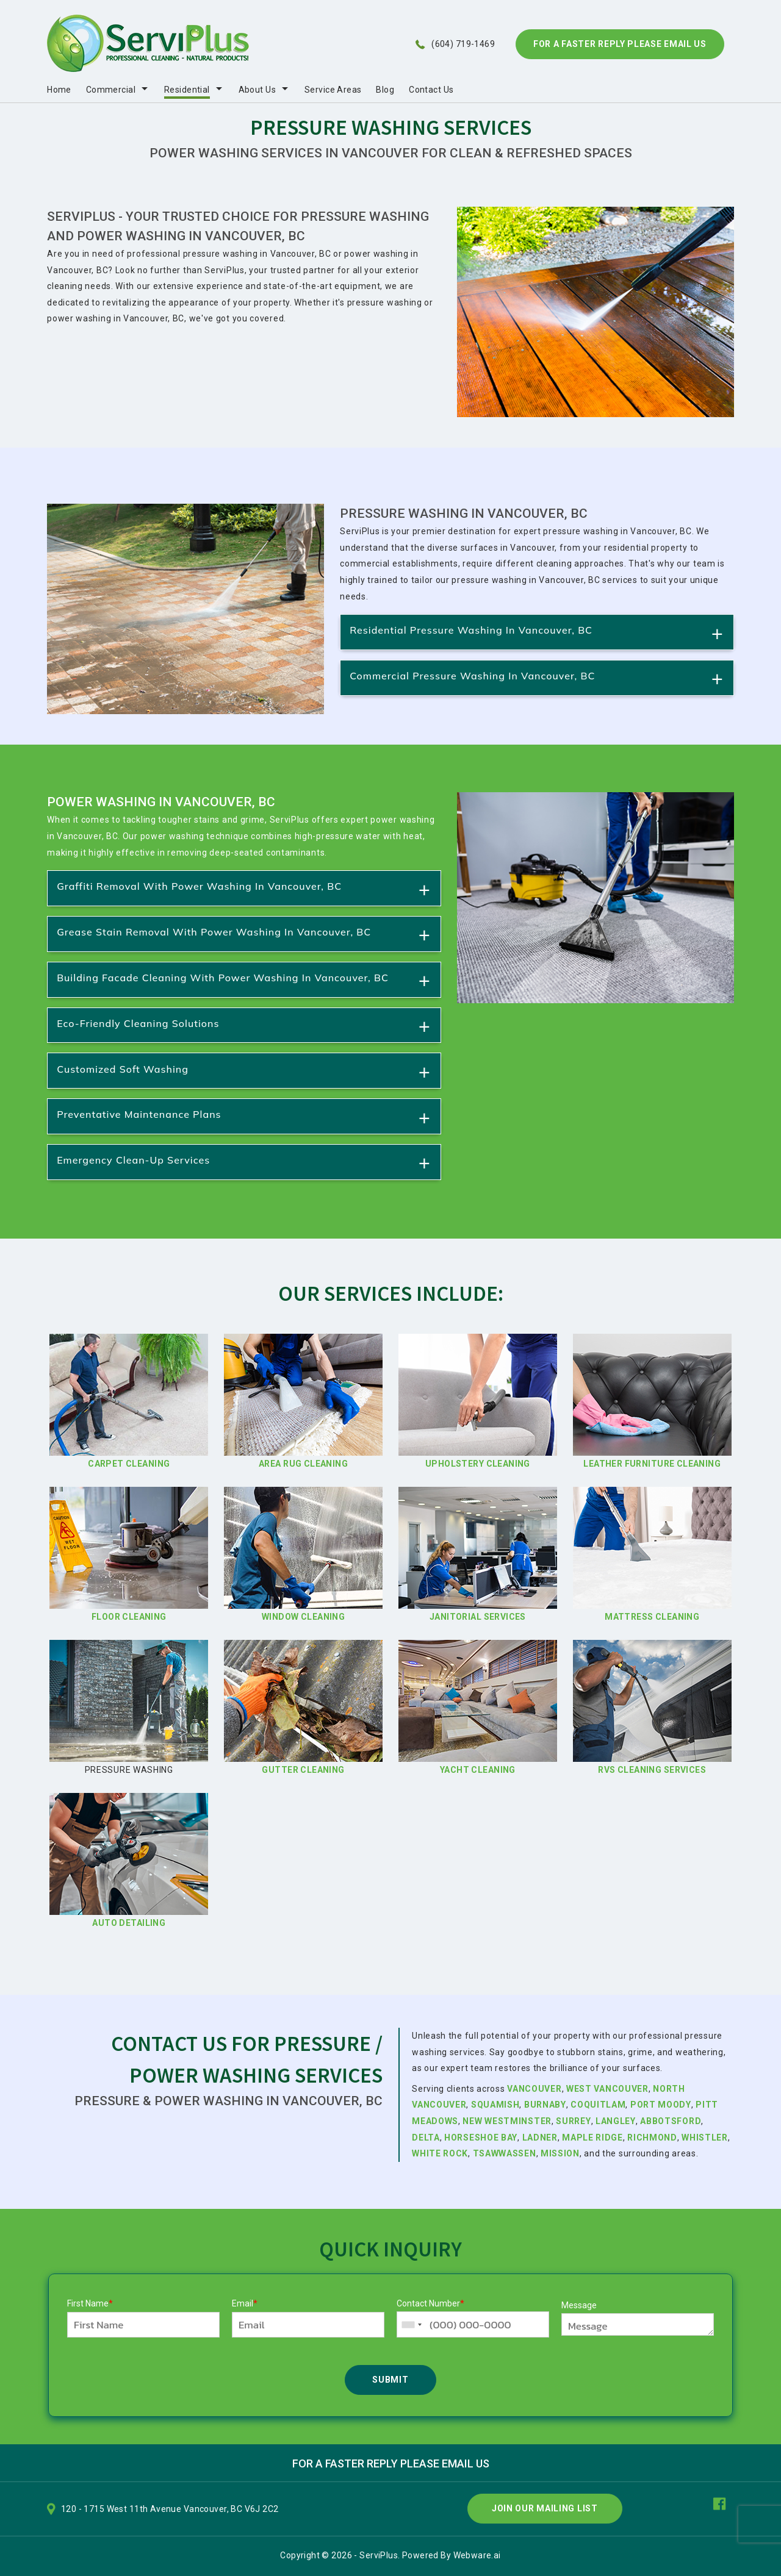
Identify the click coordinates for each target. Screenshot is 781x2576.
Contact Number (430, 2303)
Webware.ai (477, 2555)
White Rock (440, 2153)
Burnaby (545, 2104)
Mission (560, 2153)
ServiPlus (378, 2555)
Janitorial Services (478, 1617)
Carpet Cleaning (129, 1464)
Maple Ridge (592, 2137)
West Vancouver (607, 2089)
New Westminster (507, 2121)
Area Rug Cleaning (303, 1464)
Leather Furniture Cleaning (652, 1464)
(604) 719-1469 (463, 44)
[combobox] (411, 2324)
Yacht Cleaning (478, 1770)
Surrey (573, 2121)
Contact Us (431, 90)
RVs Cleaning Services (652, 1770)
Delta (426, 2137)
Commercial (110, 90)
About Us (257, 90)
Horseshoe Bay (480, 2137)
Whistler (705, 2137)
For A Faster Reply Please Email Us (620, 44)
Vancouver (534, 2089)
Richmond (652, 2137)
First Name (90, 2303)
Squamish (495, 2104)
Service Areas (332, 90)
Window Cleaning (303, 1617)
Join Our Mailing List (545, 2508)
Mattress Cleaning (652, 1617)
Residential (187, 90)
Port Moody (660, 2104)
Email (244, 2303)
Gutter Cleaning (303, 1770)
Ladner (540, 2137)
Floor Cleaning (129, 1617)
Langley (616, 2121)
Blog (385, 90)
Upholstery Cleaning (477, 1464)
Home (59, 90)
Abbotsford (670, 2121)
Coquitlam (597, 2104)
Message (579, 2305)
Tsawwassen (504, 2153)
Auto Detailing (128, 1923)
